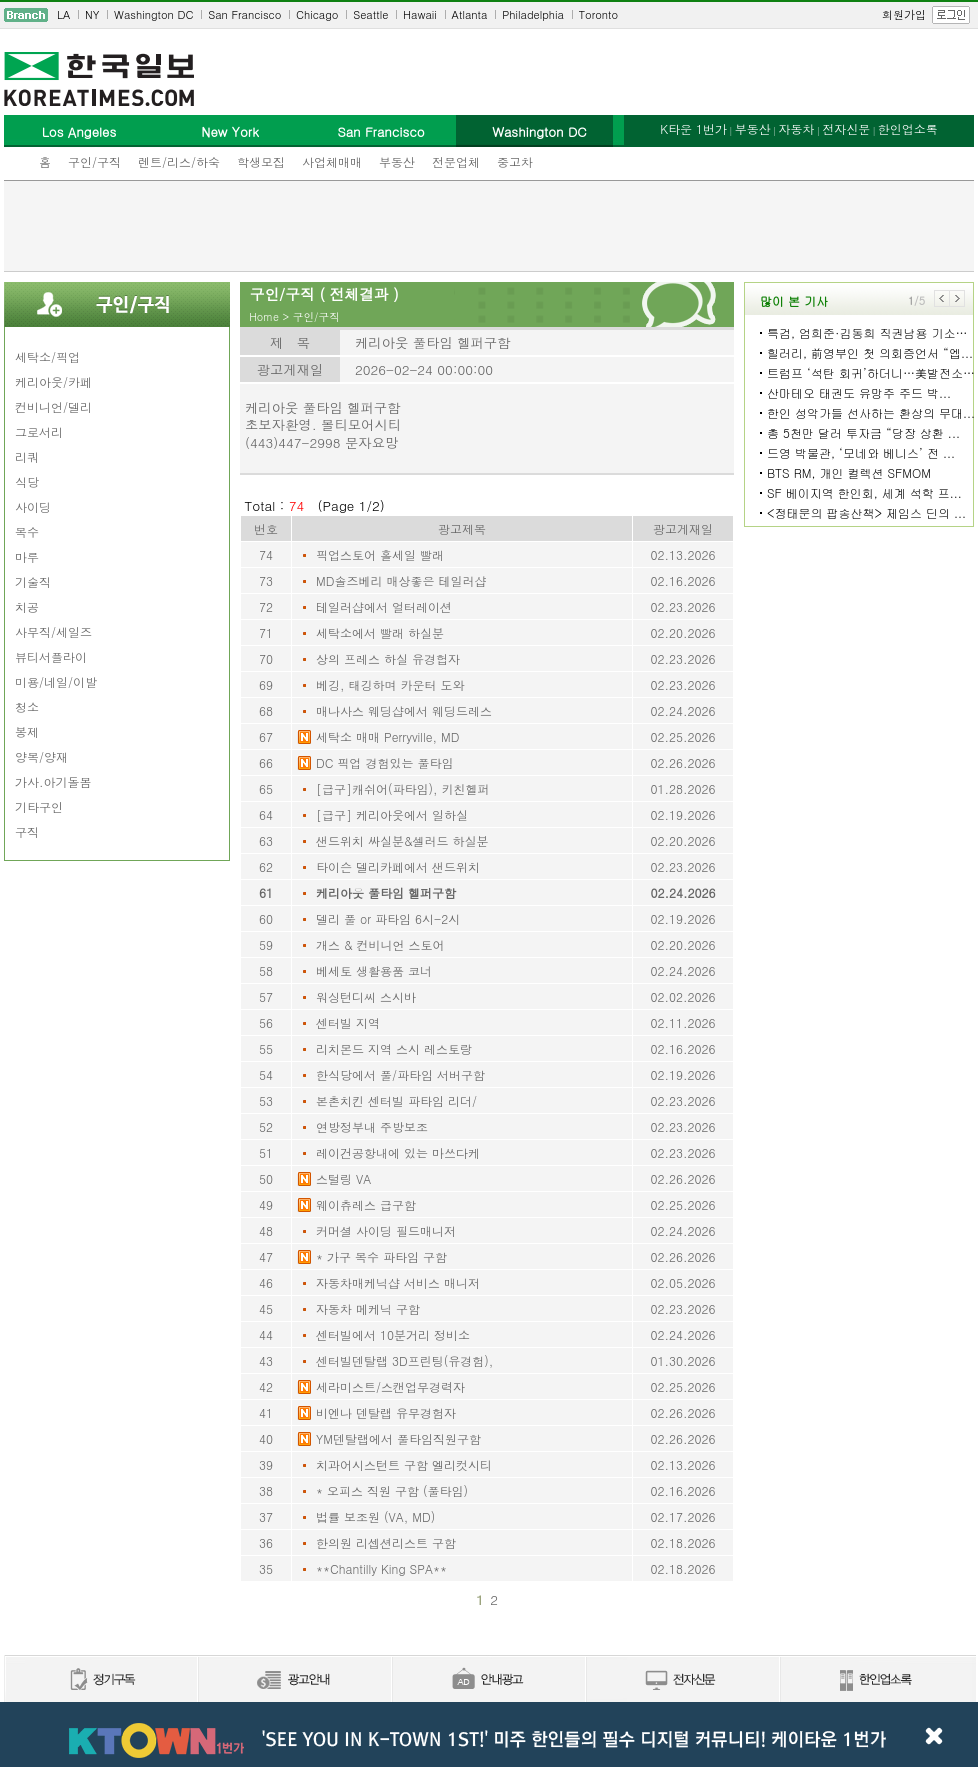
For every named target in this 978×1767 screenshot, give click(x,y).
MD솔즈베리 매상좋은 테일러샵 (401, 580)
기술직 (33, 581)
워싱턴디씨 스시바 (366, 996)
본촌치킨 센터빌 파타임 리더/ (396, 1100)
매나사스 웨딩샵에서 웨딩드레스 (404, 710)
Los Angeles (79, 131)
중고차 (515, 161)
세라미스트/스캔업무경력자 (390, 1386)
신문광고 (294, 1680)
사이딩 (33, 506)
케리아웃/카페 (53, 381)
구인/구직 (94, 161)
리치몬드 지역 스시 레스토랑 (394, 1048)
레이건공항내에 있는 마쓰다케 (398, 1152)
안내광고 (488, 1680)
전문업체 (456, 161)
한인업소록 (908, 128)
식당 (27, 481)
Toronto (598, 14)
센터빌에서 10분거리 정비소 (393, 1334)
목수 (27, 531)
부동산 (397, 161)
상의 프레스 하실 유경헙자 (388, 658)
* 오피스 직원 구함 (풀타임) (392, 1490)
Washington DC (153, 14)
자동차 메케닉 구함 (368, 1308)
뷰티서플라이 (51, 656)
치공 (27, 606)
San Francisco (244, 14)
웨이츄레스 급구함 (366, 1204)
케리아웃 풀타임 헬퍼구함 (386, 892)
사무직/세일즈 (53, 631)
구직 (27, 831)
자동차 (796, 128)
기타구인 (39, 806)
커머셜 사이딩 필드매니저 (386, 1230)
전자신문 (846, 128)
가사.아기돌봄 (53, 781)
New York (229, 131)
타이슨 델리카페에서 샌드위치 (398, 866)
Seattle (370, 14)
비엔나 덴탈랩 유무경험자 (386, 1412)
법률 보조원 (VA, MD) (375, 1516)
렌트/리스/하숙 (179, 161)
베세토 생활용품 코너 (374, 970)
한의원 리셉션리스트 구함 (386, 1542)
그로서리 (39, 431)
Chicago (317, 14)
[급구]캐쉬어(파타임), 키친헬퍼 (403, 788)
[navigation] (489, 15)
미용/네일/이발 (56, 681)
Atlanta (470, 14)
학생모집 (261, 161)
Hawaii (420, 14)
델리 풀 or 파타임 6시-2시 (388, 918)
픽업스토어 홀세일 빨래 (380, 554)
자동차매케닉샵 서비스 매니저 (398, 1282)
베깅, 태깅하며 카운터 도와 (390, 684)
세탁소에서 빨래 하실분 (380, 632)
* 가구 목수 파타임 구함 (381, 1256)
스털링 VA (343, 1178)
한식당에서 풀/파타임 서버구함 (400, 1074)
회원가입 (904, 14)
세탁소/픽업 (47, 356)
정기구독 (100, 1680)
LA (63, 14)
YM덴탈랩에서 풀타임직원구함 (398, 1438)
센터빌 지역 (348, 1022)
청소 (27, 706)
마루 (27, 556)
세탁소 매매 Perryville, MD (387, 736)
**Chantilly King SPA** (381, 1568)
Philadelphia (533, 14)
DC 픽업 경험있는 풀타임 (384, 762)
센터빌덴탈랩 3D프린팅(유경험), (404, 1360)
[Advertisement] (489, 226)
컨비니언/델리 (53, 406)
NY (92, 14)
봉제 (27, 731)
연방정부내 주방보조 (372, 1126)
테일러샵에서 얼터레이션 (384, 606)
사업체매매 (332, 161)
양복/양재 (41, 756)
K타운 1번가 (693, 128)
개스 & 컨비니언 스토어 (380, 944)
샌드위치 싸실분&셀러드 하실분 (402, 840)
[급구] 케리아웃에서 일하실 (392, 814)
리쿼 (27, 456)
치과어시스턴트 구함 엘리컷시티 (404, 1464)
